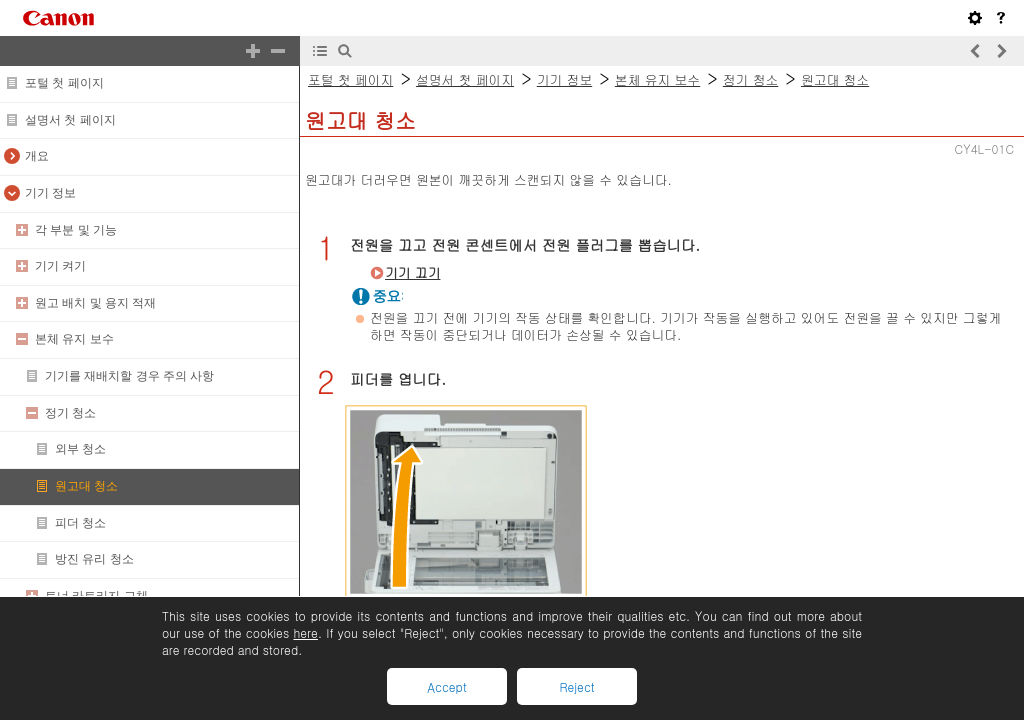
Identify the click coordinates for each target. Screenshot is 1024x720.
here (305, 632)
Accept (446, 686)
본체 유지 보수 (74, 339)
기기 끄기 (412, 272)
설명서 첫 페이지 (70, 120)
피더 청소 (80, 523)
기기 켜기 (60, 266)
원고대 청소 (86, 486)
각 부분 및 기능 (76, 230)
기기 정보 (50, 193)
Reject (576, 686)
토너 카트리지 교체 (96, 596)
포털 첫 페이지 (64, 83)
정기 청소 (70, 413)
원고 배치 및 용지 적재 (95, 303)
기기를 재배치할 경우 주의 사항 (129, 376)
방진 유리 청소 (94, 559)
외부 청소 (80, 449)
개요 (37, 156)
